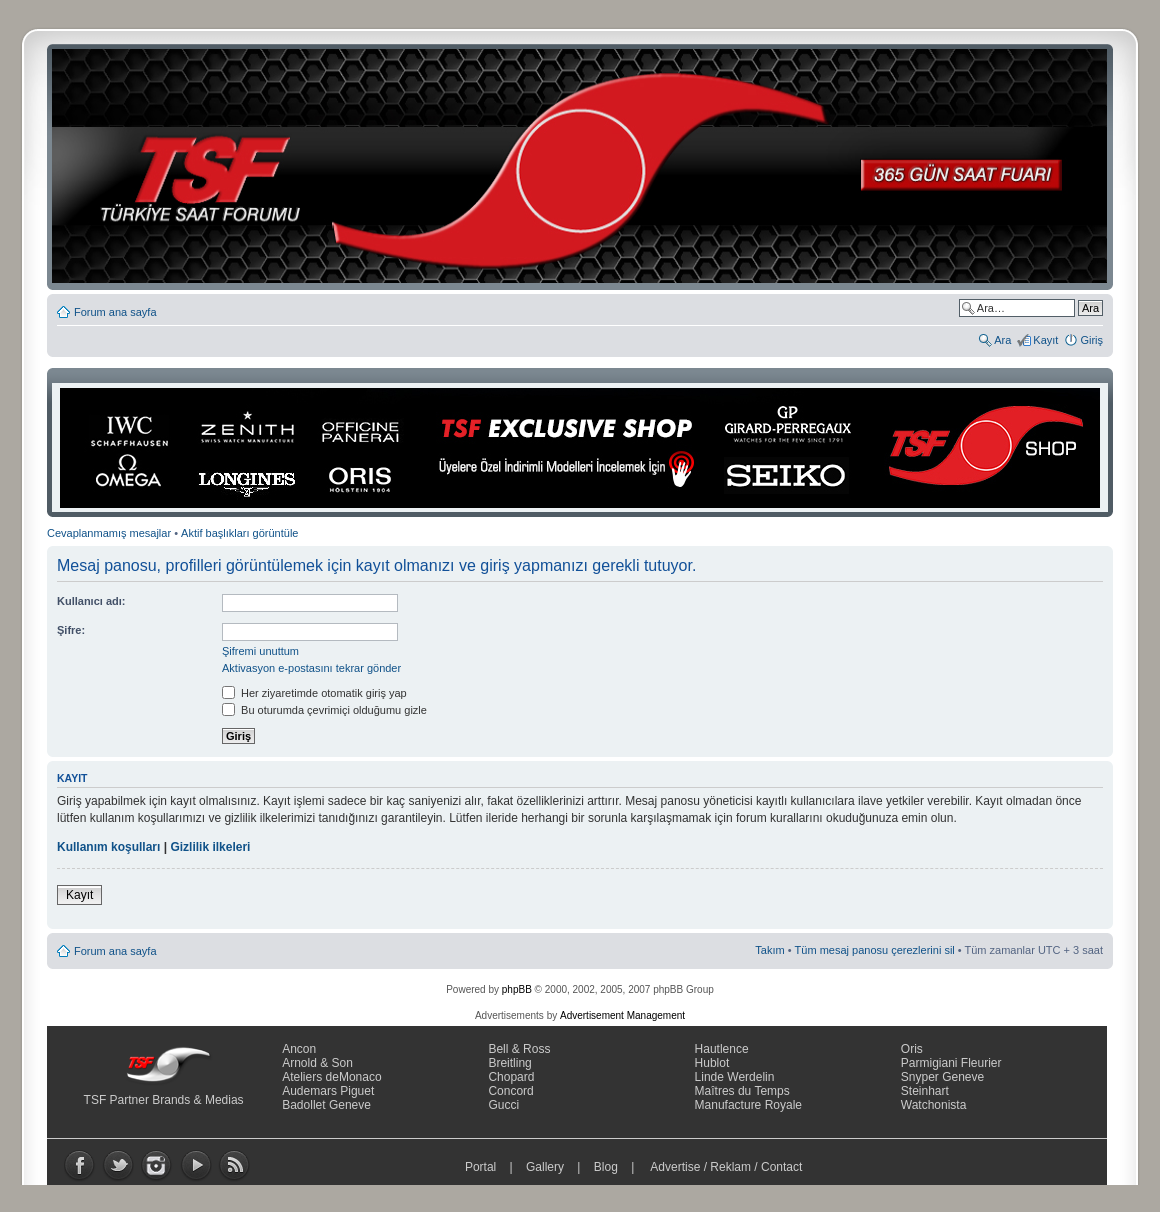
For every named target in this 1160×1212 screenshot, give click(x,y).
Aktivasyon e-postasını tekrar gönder (311, 668)
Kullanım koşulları (108, 847)
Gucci (503, 1105)
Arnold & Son (317, 1063)
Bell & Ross (519, 1049)
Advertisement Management (622, 1015)
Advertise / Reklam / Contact (727, 1167)
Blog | (618, 1167)
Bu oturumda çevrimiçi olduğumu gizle (324, 710)
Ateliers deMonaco (331, 1077)
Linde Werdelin (735, 1077)
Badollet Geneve (326, 1105)
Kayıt (1045, 340)
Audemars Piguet (328, 1091)
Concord (510, 1091)
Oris (912, 1049)
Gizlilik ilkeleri (210, 847)
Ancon (299, 1049)
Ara (1002, 340)
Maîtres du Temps (742, 1091)
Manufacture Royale (748, 1105)
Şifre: (71, 630)
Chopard (511, 1077)
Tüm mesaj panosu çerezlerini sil (875, 950)
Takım (769, 950)
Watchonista (934, 1105)
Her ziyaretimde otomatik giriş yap (314, 693)
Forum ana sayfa (115, 312)
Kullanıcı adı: (91, 601)
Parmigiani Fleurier (951, 1063)
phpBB (517, 989)
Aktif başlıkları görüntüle (239, 533)
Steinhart (925, 1091)
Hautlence (722, 1049)
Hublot (712, 1063)
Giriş (1091, 340)
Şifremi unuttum (260, 651)
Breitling (509, 1063)
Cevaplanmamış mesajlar (109, 533)
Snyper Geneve (942, 1077)
